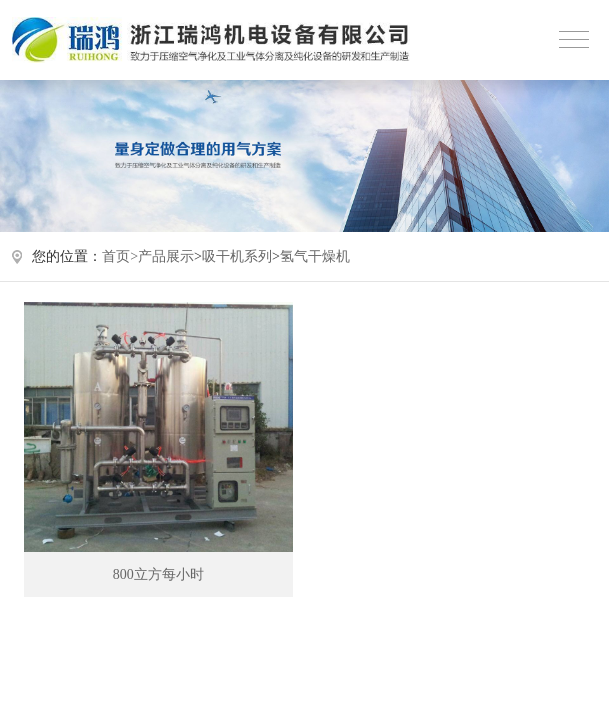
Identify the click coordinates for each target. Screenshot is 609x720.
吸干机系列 (237, 256)
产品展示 (166, 256)
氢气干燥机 (315, 256)
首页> (120, 256)
